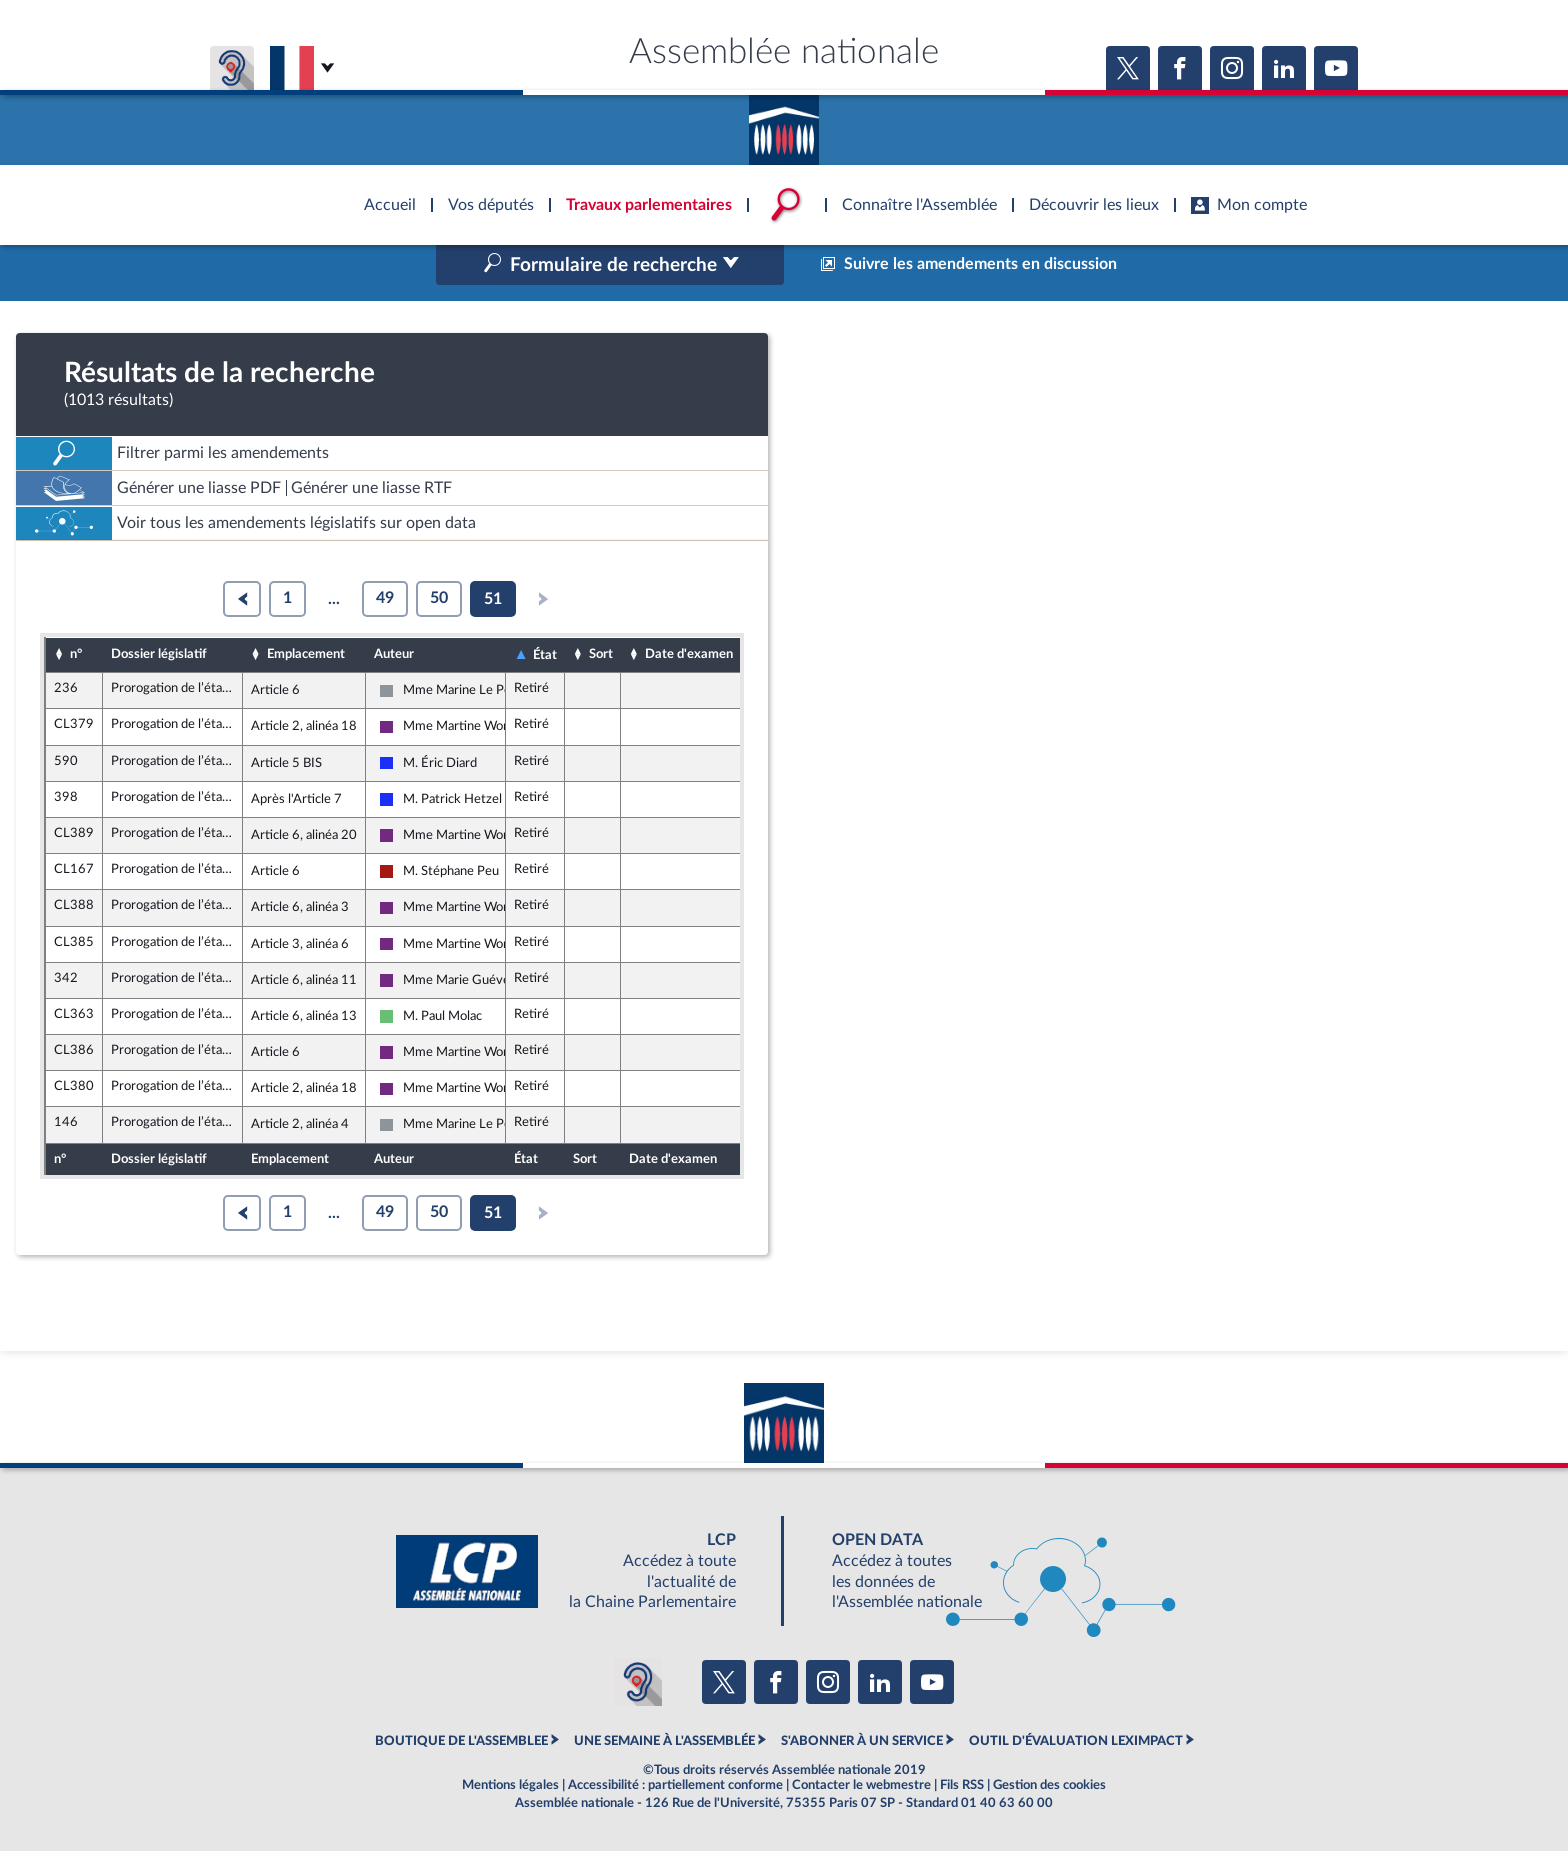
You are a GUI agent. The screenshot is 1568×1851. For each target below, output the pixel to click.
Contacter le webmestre (861, 1785)
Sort (601, 654)
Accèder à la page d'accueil (784, 123)
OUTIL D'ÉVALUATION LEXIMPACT (1076, 1741)
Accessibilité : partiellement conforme (675, 1785)
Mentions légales (510, 1785)
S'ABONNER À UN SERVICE (862, 1741)
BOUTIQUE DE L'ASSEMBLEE (461, 1741)
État (545, 655)
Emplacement (306, 654)
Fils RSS (962, 1785)
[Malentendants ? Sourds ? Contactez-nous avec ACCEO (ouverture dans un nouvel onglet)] (638, 1682)
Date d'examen (689, 654)
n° (76, 654)
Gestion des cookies (1049, 1785)
